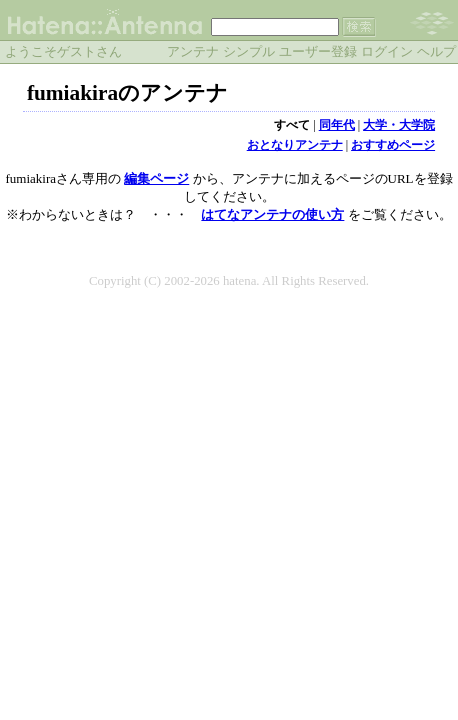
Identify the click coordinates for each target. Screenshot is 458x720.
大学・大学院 (399, 125)
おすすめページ (393, 145)
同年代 (337, 125)
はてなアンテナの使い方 (272, 214)
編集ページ (156, 178)
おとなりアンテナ (295, 145)
